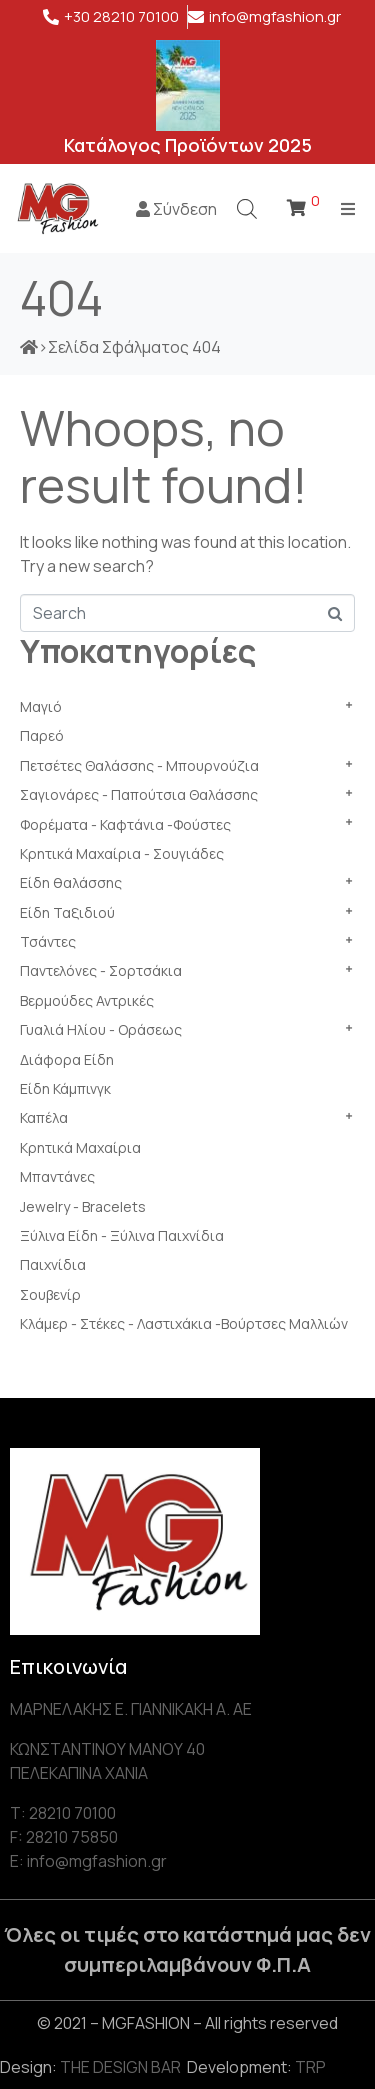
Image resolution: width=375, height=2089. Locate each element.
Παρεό (42, 735)
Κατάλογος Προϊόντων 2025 (188, 145)
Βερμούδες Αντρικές (87, 1000)
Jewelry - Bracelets (83, 1206)
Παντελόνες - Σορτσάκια (101, 970)
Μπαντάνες (57, 1176)
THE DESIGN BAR (120, 2067)
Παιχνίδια (53, 1264)
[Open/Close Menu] (347, 208)
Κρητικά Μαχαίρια (80, 1147)
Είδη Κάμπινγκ (65, 1088)
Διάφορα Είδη (67, 1059)
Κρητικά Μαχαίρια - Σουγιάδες (122, 853)
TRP (310, 2067)
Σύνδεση (176, 209)
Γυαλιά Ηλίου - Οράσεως (101, 1029)
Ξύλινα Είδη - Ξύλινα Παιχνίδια (122, 1235)
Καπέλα (44, 1117)
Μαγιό (41, 706)
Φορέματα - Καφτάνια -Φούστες (125, 824)
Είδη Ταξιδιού (67, 912)
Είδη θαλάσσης (71, 882)
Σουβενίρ (50, 1294)
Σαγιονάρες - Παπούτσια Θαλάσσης (139, 794)
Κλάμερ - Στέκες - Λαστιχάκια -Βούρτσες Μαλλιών (184, 1323)
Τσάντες (48, 941)
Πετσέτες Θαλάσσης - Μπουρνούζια (139, 765)
